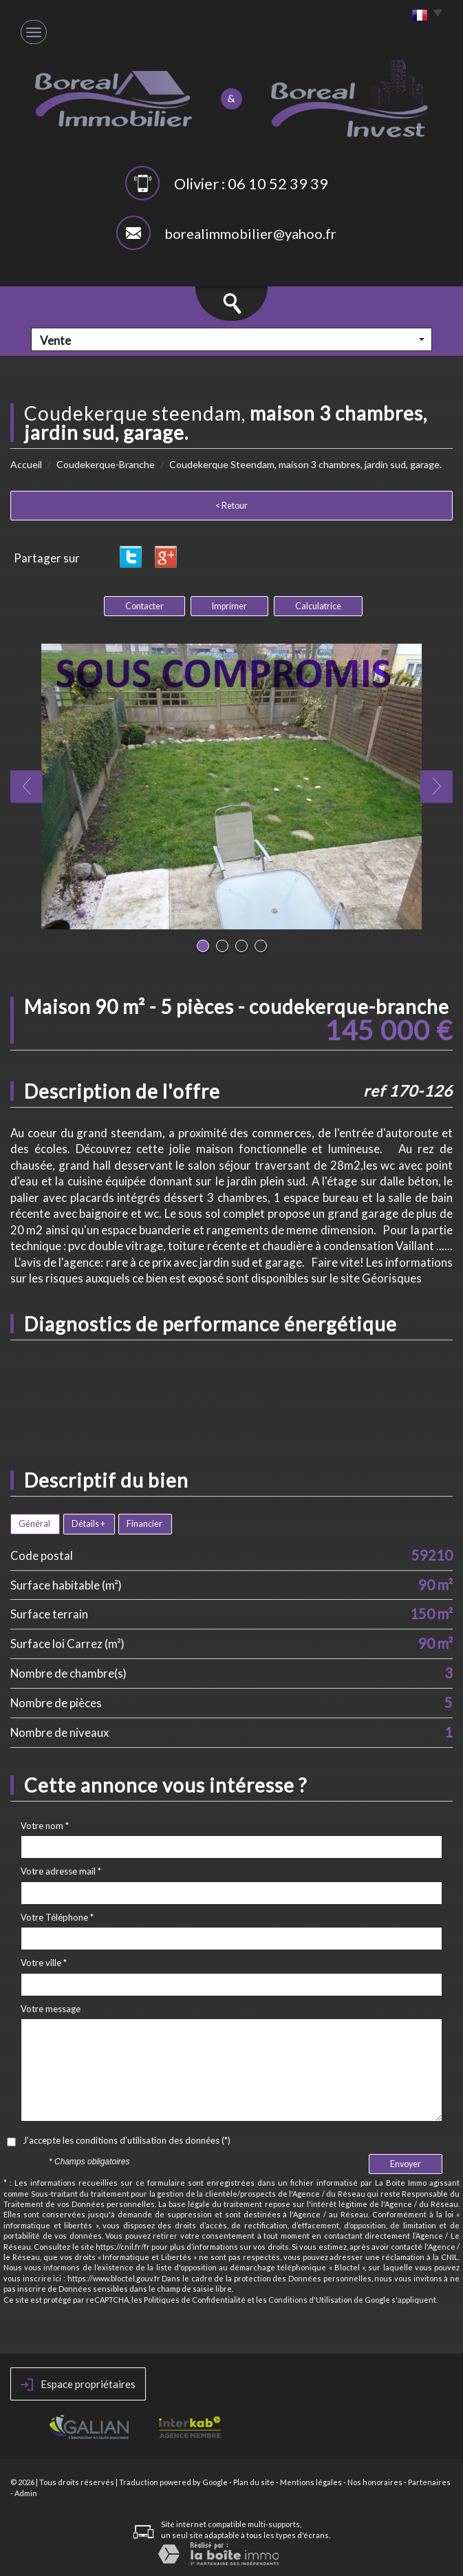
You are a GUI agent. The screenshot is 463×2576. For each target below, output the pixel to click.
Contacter (144, 606)
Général (34, 1524)
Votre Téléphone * (57, 1917)
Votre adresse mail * (61, 1871)
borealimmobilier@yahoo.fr (250, 233)
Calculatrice (318, 606)
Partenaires (429, 2482)
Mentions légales (311, 2482)
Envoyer (405, 2164)
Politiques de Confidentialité (195, 2299)
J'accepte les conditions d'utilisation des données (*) (126, 2140)
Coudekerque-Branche (105, 464)
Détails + (88, 1524)
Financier (144, 1524)
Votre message (50, 2008)
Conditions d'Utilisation (310, 2299)
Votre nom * (45, 1825)
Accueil (26, 464)
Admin (25, 2493)
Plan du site (253, 2482)
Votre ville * (44, 1962)
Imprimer (229, 606)
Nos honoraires (374, 2482)
